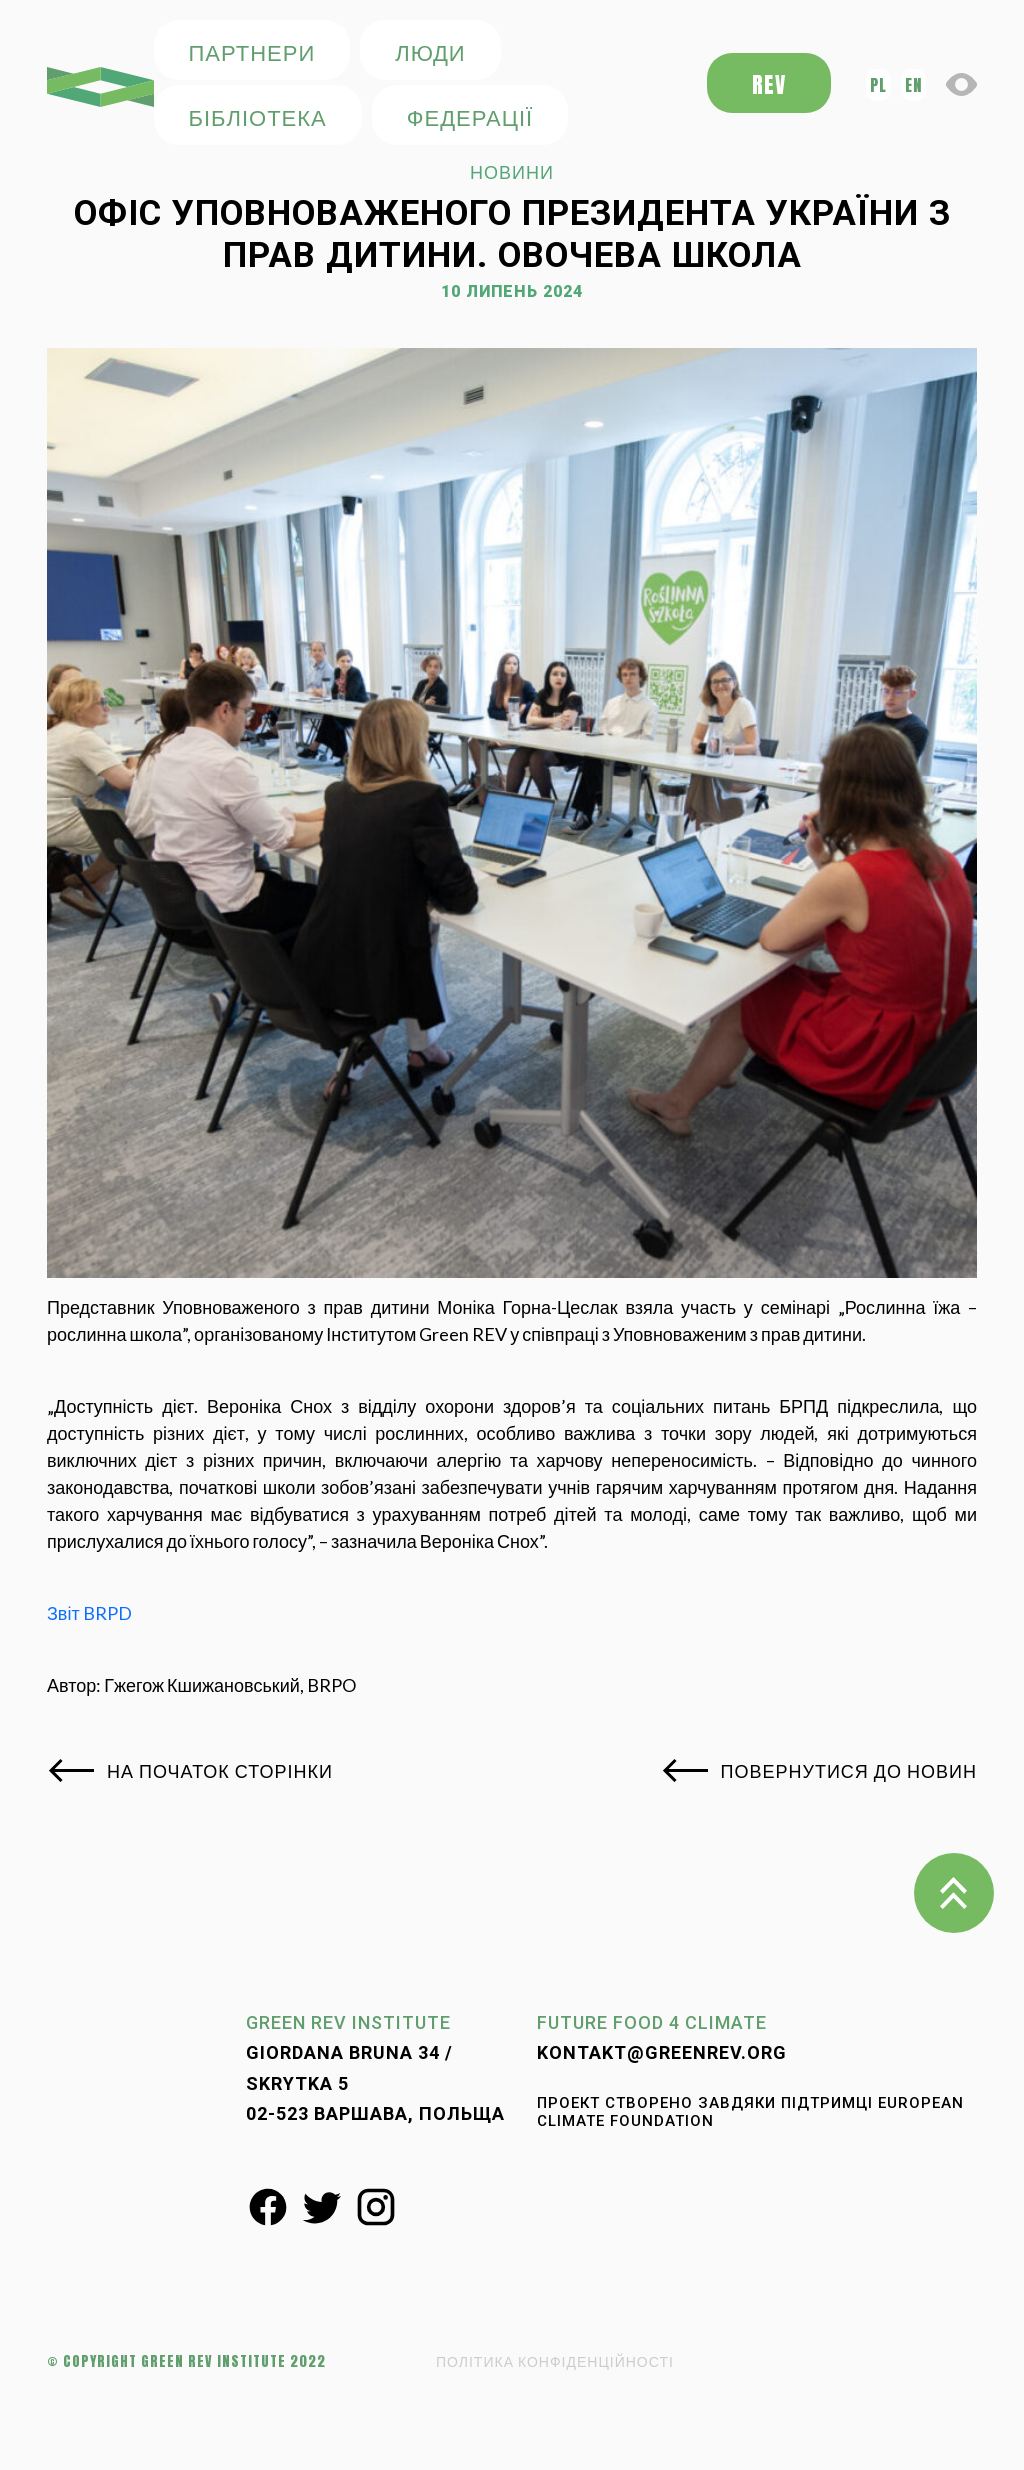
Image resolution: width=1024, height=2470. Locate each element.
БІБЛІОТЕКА (258, 116)
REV (769, 84)
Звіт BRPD (89, 1613)
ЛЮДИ (430, 51)
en (913, 85)
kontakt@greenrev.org (662, 2052)
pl (878, 85)
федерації (470, 116)
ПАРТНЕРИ (252, 51)
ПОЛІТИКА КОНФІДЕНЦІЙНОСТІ (555, 2361)
